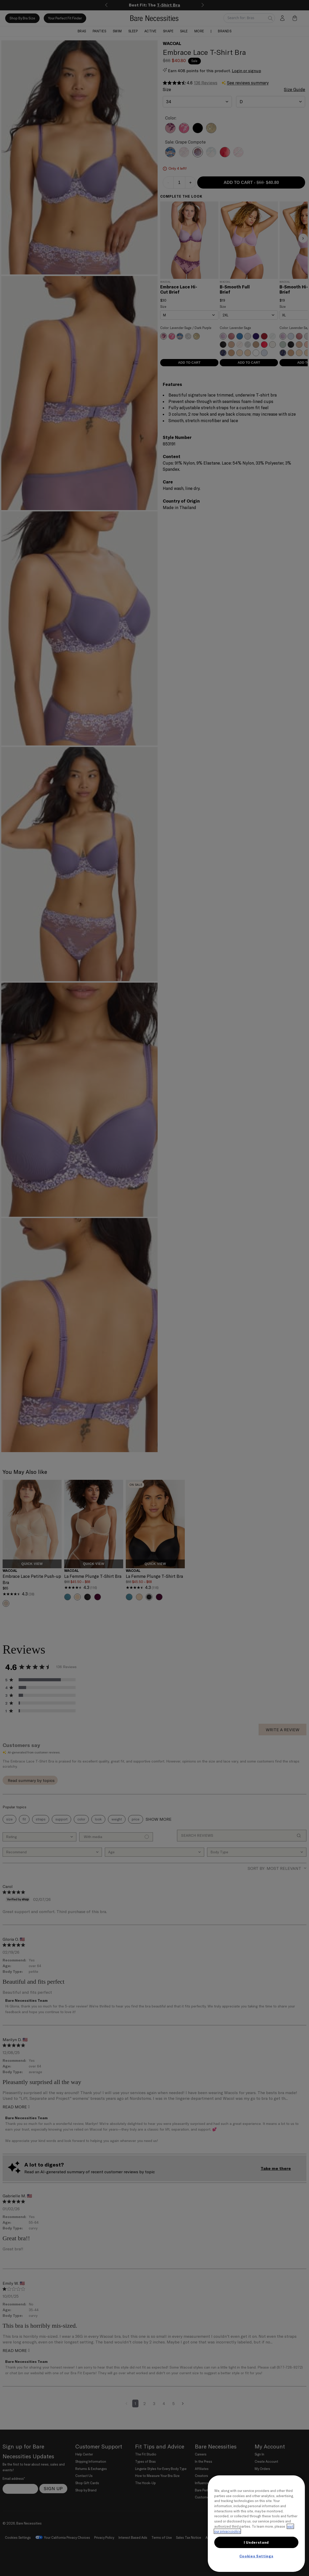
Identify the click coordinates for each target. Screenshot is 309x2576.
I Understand (256, 2542)
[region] (256, 2523)
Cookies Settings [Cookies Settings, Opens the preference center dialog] (256, 2556)
